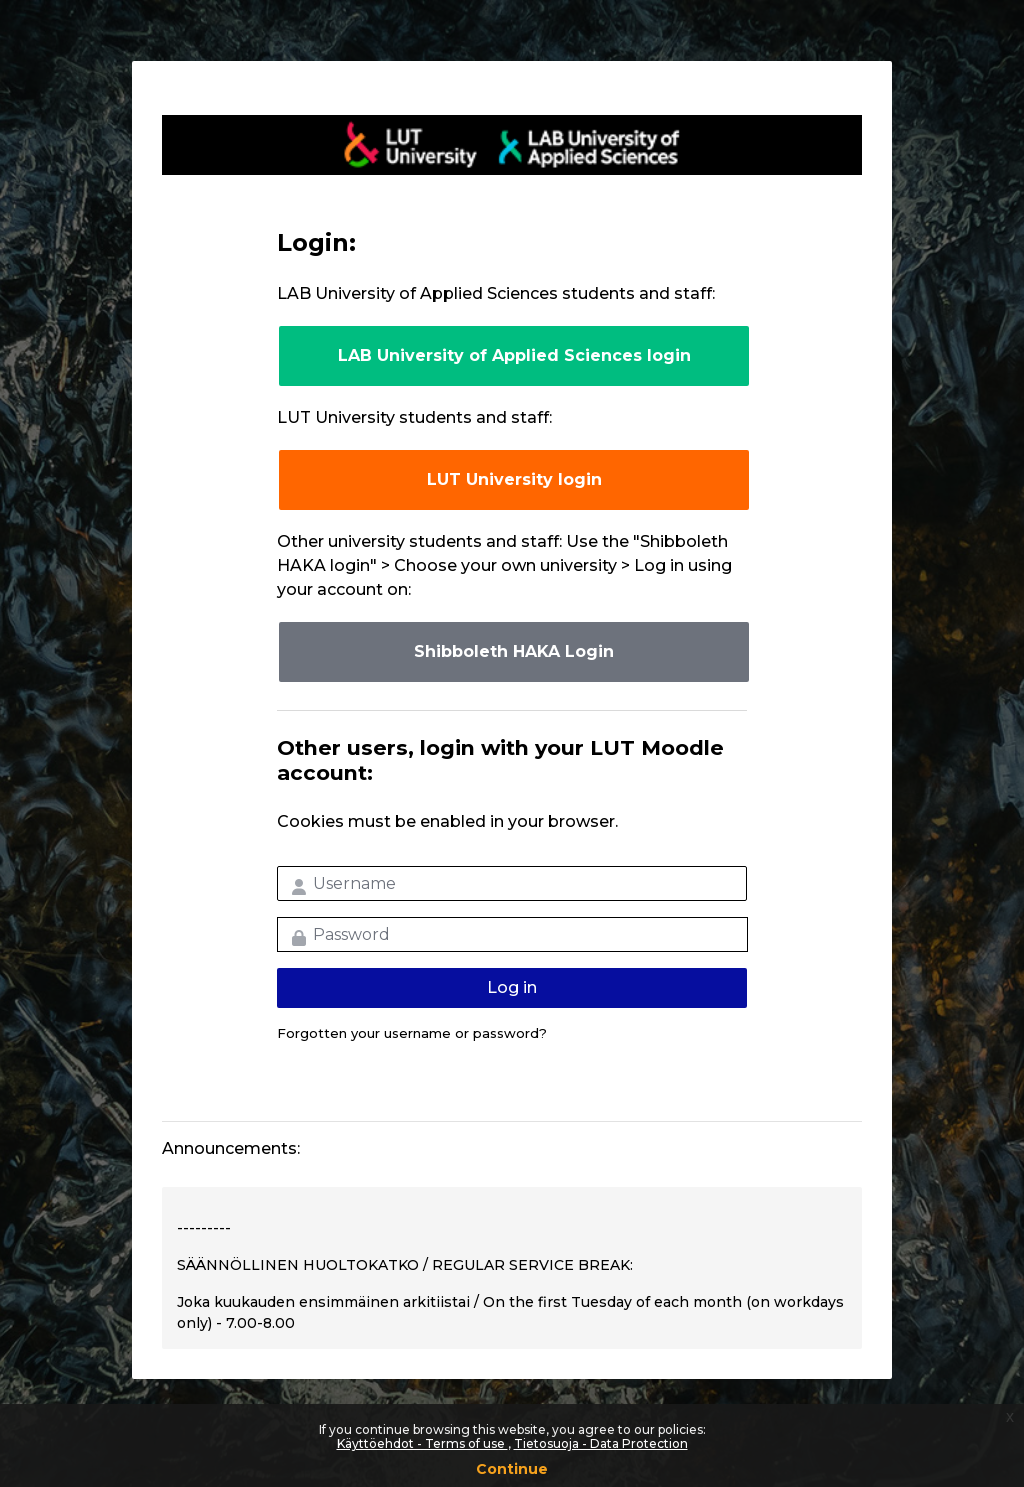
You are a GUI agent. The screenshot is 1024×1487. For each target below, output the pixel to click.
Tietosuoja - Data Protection (601, 1443)
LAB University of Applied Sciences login (514, 355)
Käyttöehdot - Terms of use (422, 1443)
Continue (512, 1469)
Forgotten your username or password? (412, 1033)
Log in (512, 987)
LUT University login (514, 479)
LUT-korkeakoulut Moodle (512, 145)
